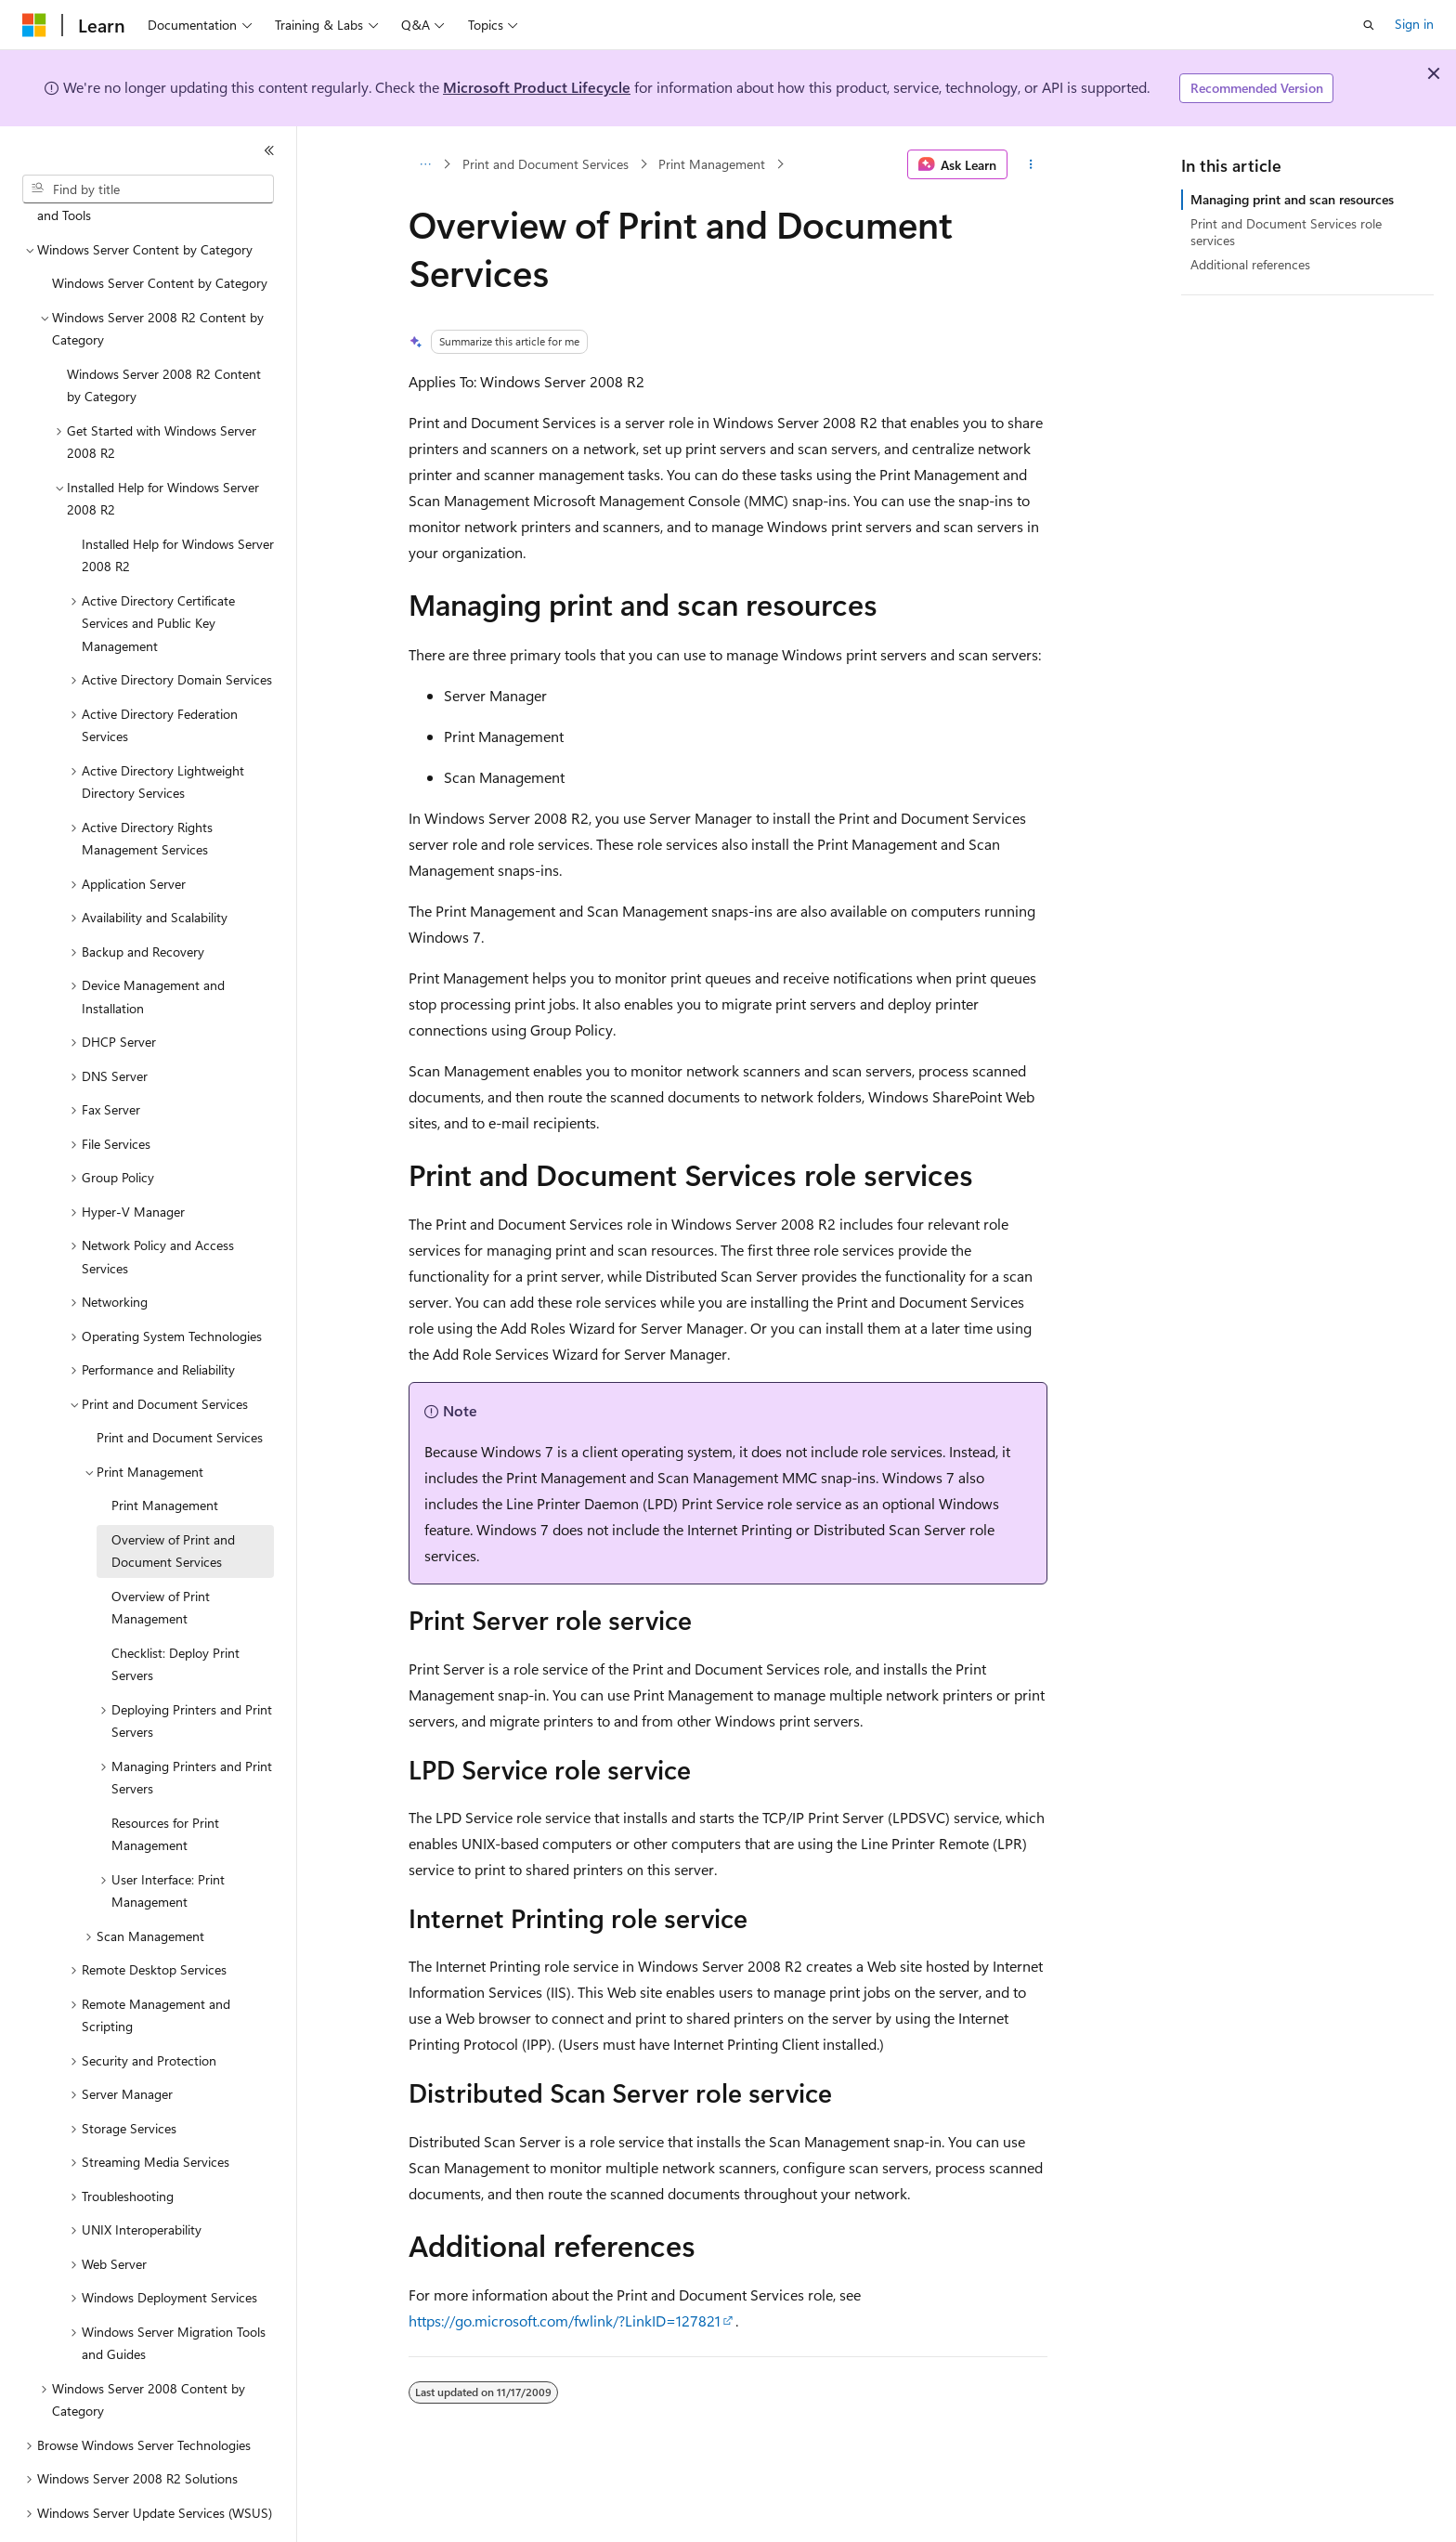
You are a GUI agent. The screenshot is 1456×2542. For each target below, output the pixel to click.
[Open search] (1368, 25)
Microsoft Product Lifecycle (536, 87)
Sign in (1414, 24)
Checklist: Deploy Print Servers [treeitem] (175, 1613)
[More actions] (1031, 164)
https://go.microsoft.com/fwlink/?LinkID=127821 (565, 2320)
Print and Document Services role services (1286, 232)
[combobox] (148, 189)
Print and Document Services (545, 164)
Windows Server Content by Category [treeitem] (159, 232)
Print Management (711, 164)
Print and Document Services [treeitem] (180, 1386)
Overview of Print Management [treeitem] (160, 1556)
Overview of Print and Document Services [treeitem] (173, 1500)
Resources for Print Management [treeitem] (165, 1783)
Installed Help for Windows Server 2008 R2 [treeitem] (178, 504)
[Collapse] (269, 150)
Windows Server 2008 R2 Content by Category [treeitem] (164, 334)
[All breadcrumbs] (425, 164)
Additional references (1250, 264)
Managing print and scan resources (1292, 199)
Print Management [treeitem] (164, 1454)
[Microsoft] (34, 25)
